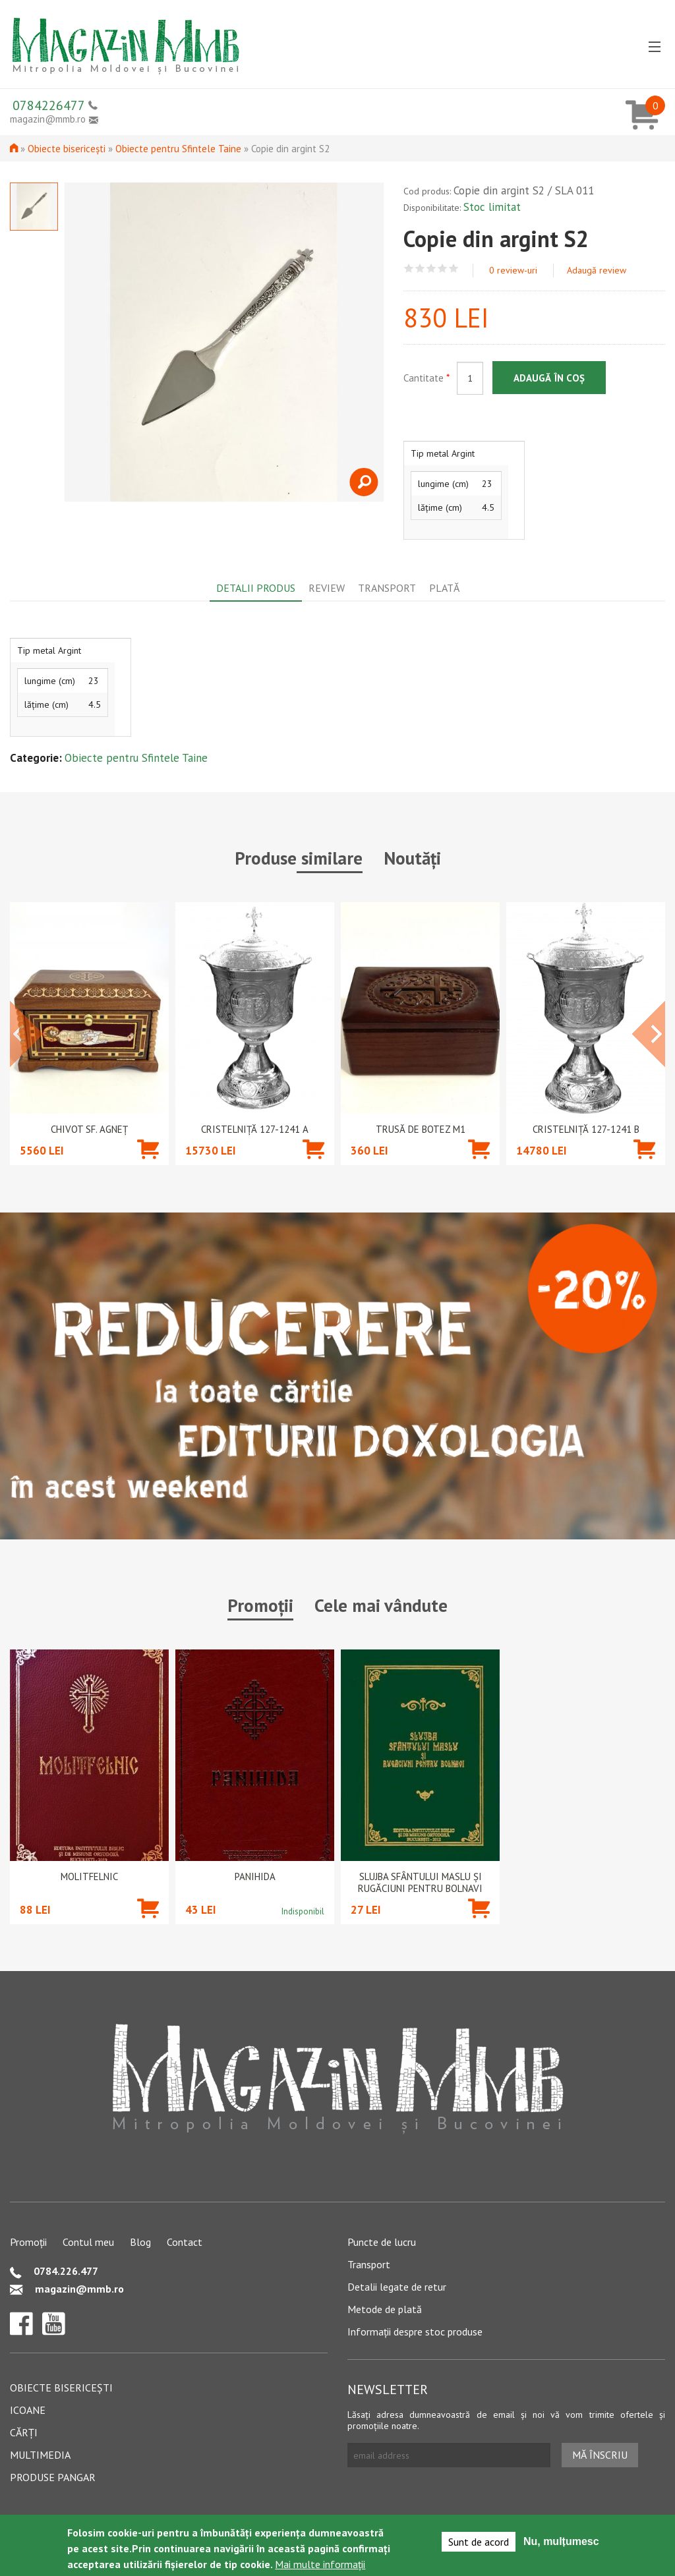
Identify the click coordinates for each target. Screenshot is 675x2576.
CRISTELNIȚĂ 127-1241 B (586, 1129)
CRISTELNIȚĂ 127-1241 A (254, 1129)
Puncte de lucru (381, 2241)
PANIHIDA (255, 1877)
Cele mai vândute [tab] (381, 1605)
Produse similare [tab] (299, 858)
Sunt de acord (478, 2541)
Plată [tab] (444, 587)
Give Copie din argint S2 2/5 (420, 268)
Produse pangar (53, 2477)
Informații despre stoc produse (415, 2331)
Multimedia (40, 2454)
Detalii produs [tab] (255, 587)
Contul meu (88, 2241)
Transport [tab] (387, 587)
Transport (368, 2264)
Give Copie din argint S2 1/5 (409, 268)
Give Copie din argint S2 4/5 (442, 268)
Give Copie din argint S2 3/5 (431, 268)
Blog (140, 2241)
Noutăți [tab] (412, 858)
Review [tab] (326, 587)
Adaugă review (596, 270)
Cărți (24, 2432)
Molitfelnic (89, 1877)
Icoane (27, 2410)
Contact (184, 2241)
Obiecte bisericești (66, 148)
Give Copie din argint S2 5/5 (453, 268)
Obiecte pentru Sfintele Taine (178, 148)
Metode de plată (384, 2309)
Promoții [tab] (260, 1605)
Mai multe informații (320, 2564)
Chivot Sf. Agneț (89, 1129)
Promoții (28, 2241)
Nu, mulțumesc (561, 2541)
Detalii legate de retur (396, 2286)
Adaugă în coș (549, 378)
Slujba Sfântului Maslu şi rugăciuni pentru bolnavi (420, 1883)
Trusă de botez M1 (420, 1129)
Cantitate (426, 378)
